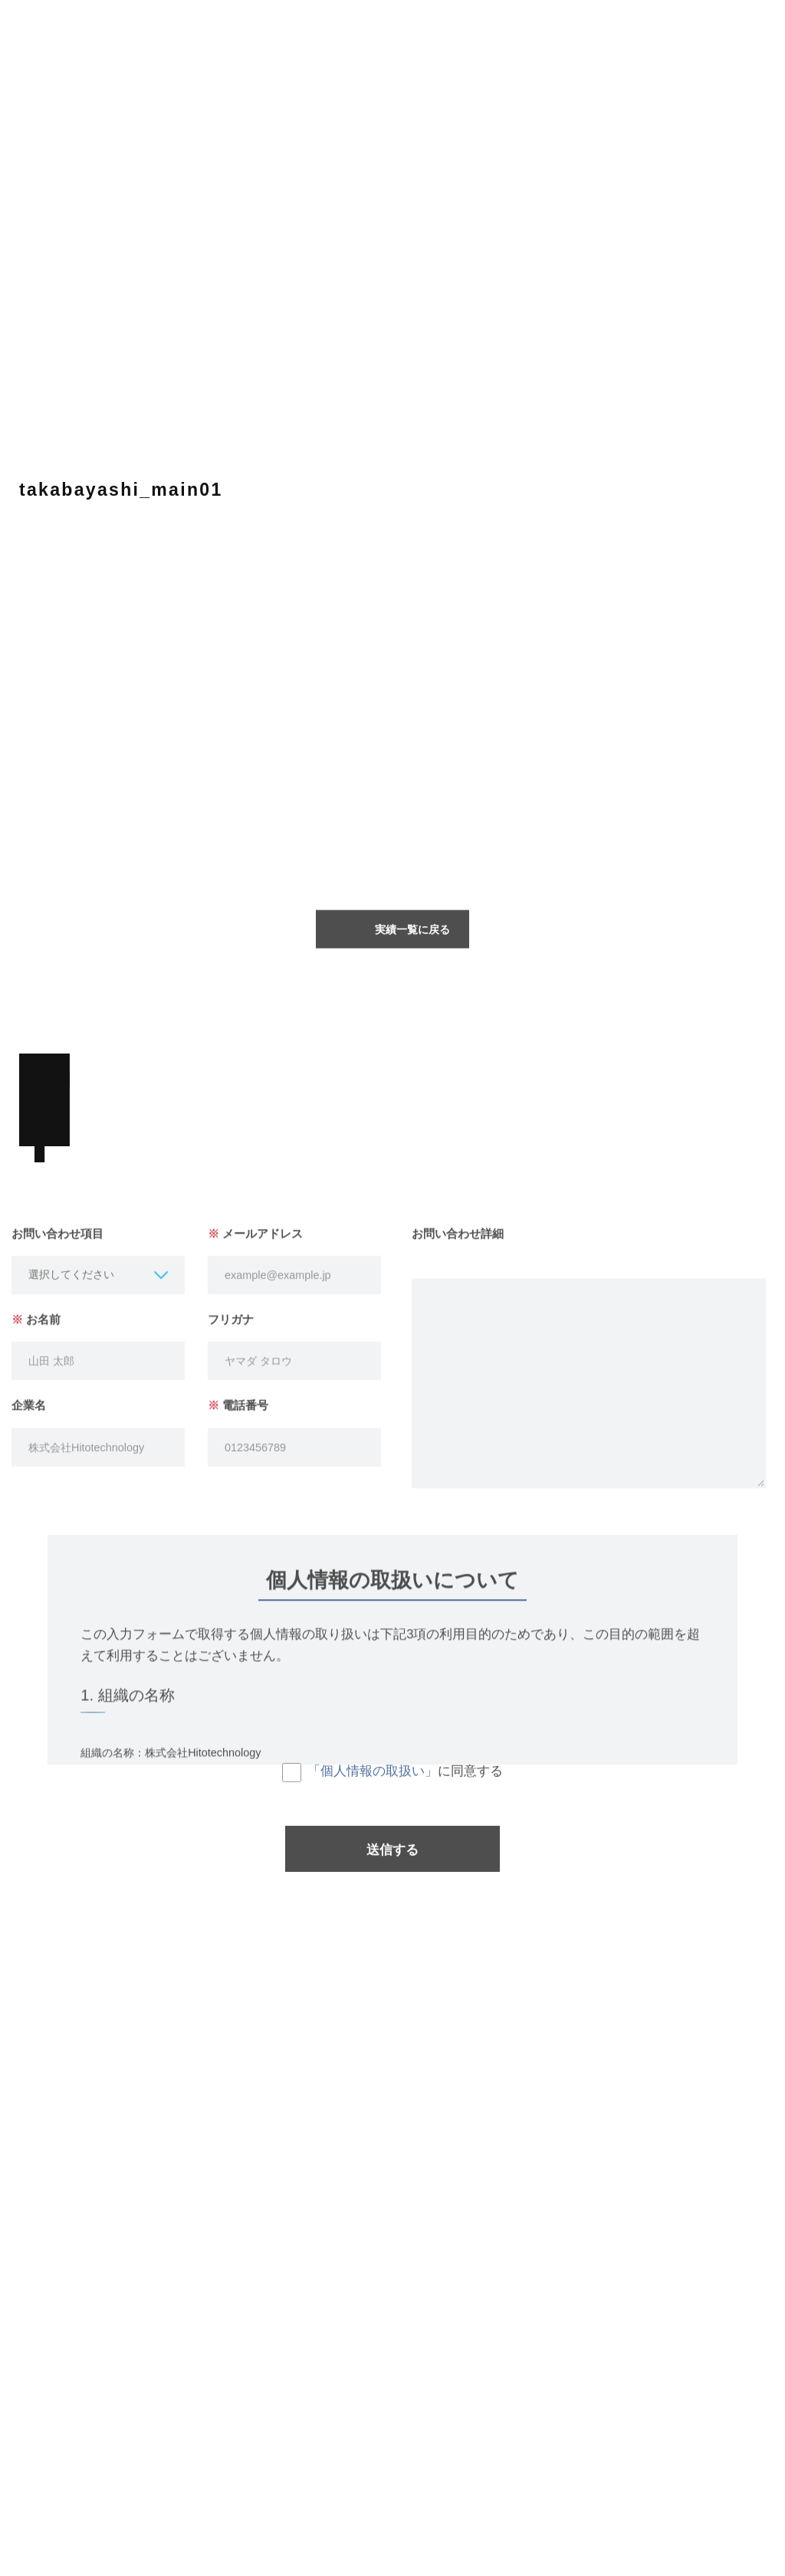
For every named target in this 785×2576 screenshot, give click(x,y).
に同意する (393, 1782)
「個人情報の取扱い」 (372, 1780)
